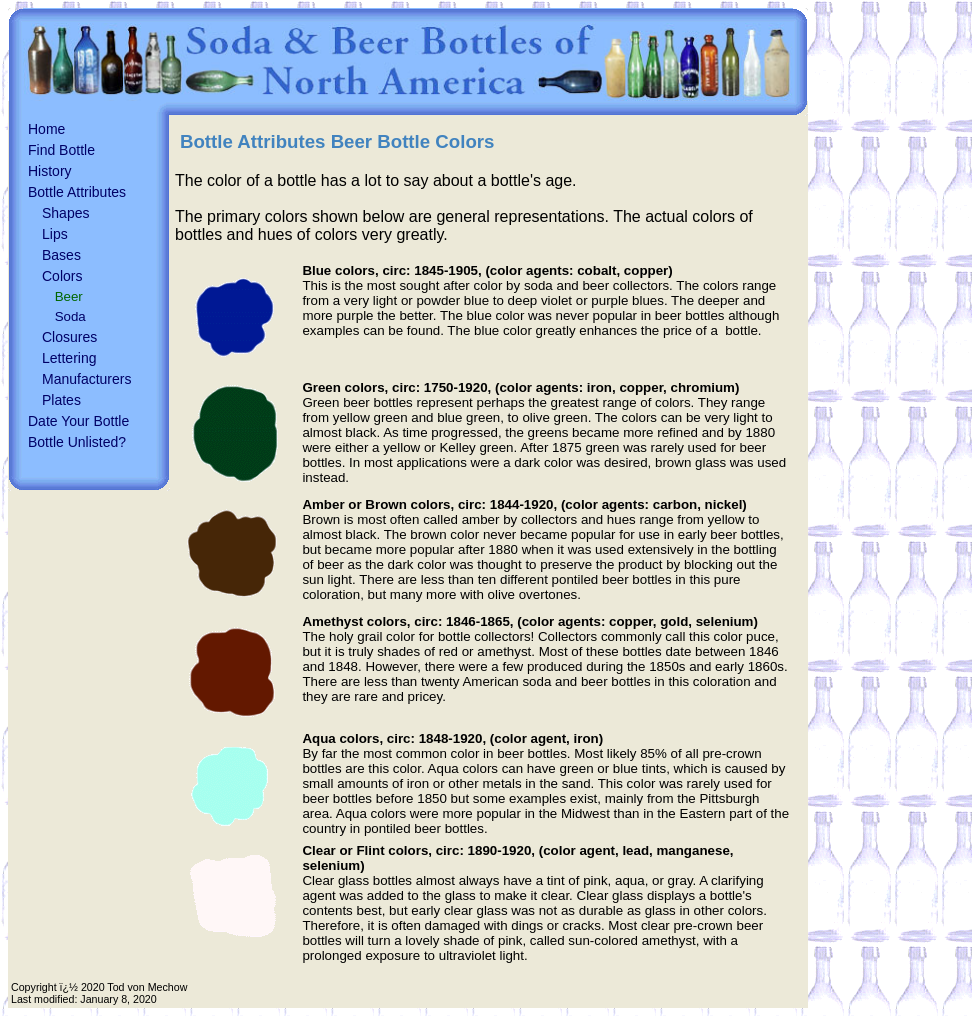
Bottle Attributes (77, 192)
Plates (61, 400)
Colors (62, 276)
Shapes (65, 213)
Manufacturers (86, 379)
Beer (69, 296)
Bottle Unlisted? (77, 442)
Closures (69, 337)
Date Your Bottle (78, 421)
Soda (70, 316)
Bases (61, 255)
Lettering (69, 358)
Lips (55, 234)
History (50, 171)
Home (46, 129)
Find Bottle (61, 150)
